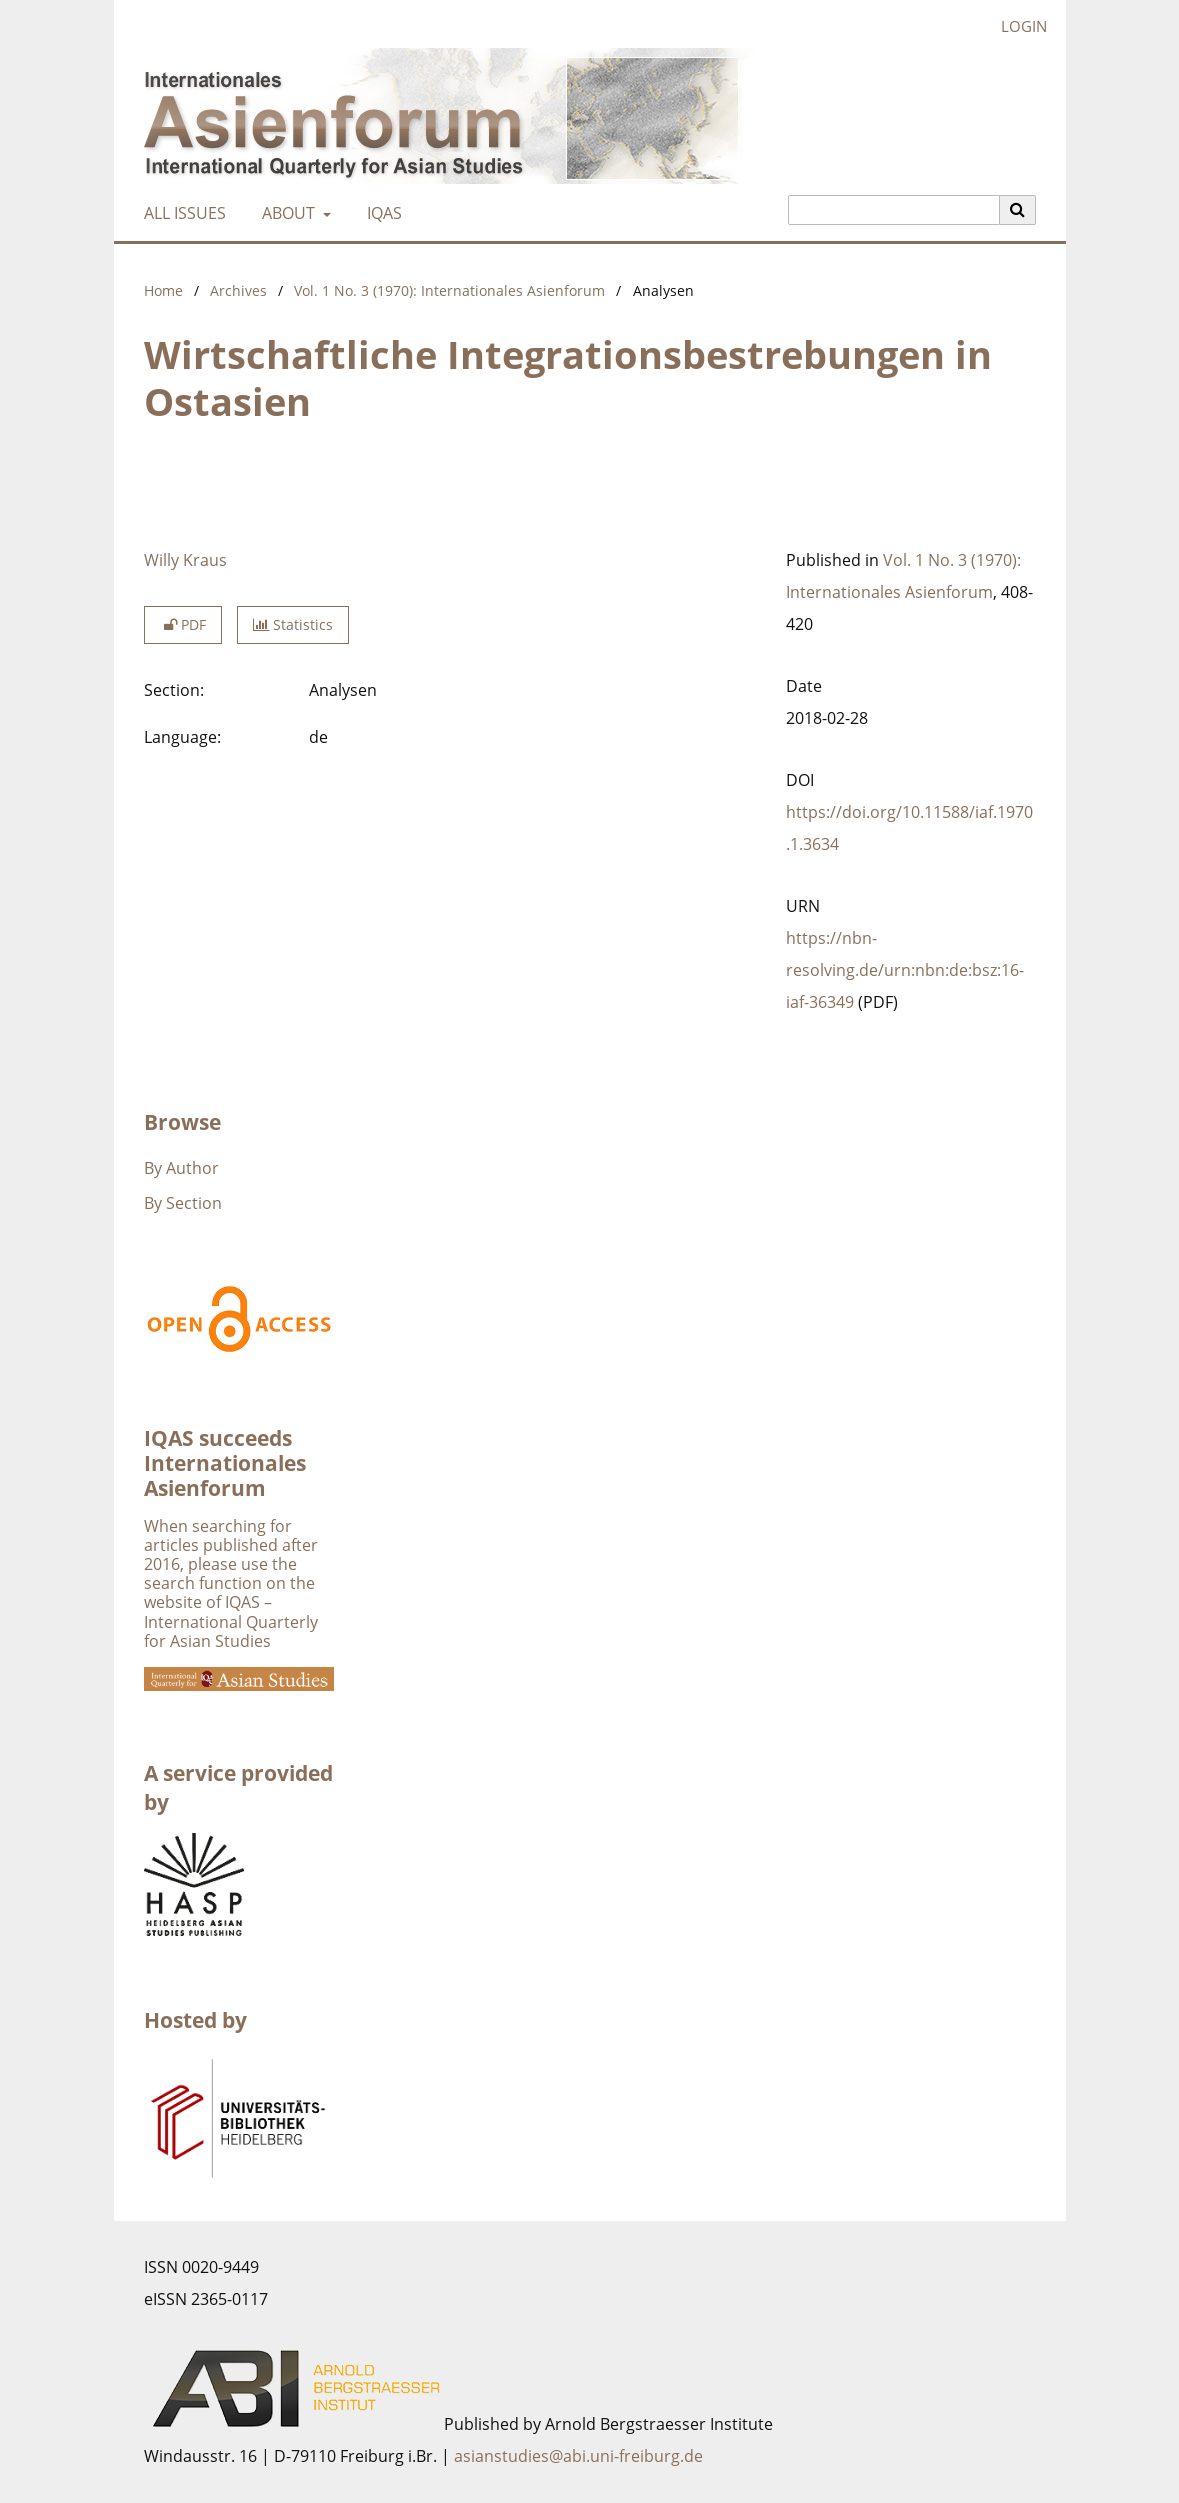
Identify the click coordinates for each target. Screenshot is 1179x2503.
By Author (181, 1168)
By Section (183, 1203)
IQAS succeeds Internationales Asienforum (225, 1463)
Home (163, 290)
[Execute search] (1018, 210)
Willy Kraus (185, 560)
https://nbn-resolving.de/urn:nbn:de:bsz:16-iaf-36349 (905, 970)
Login (1016, 26)
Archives (238, 290)
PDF (183, 624)
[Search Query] (894, 210)
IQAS (380, 213)
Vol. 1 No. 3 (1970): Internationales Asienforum (449, 290)
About (286, 213)
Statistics (293, 624)
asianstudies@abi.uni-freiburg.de (578, 2456)
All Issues (181, 213)
